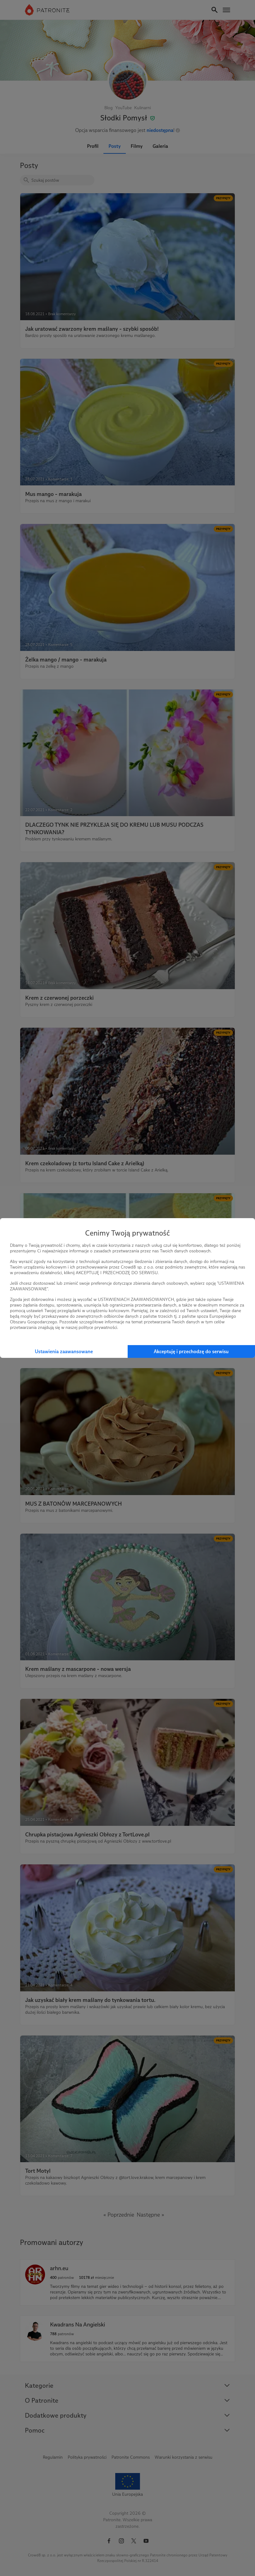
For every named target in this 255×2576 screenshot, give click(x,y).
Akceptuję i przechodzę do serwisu (191, 1351)
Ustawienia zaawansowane (64, 1351)
